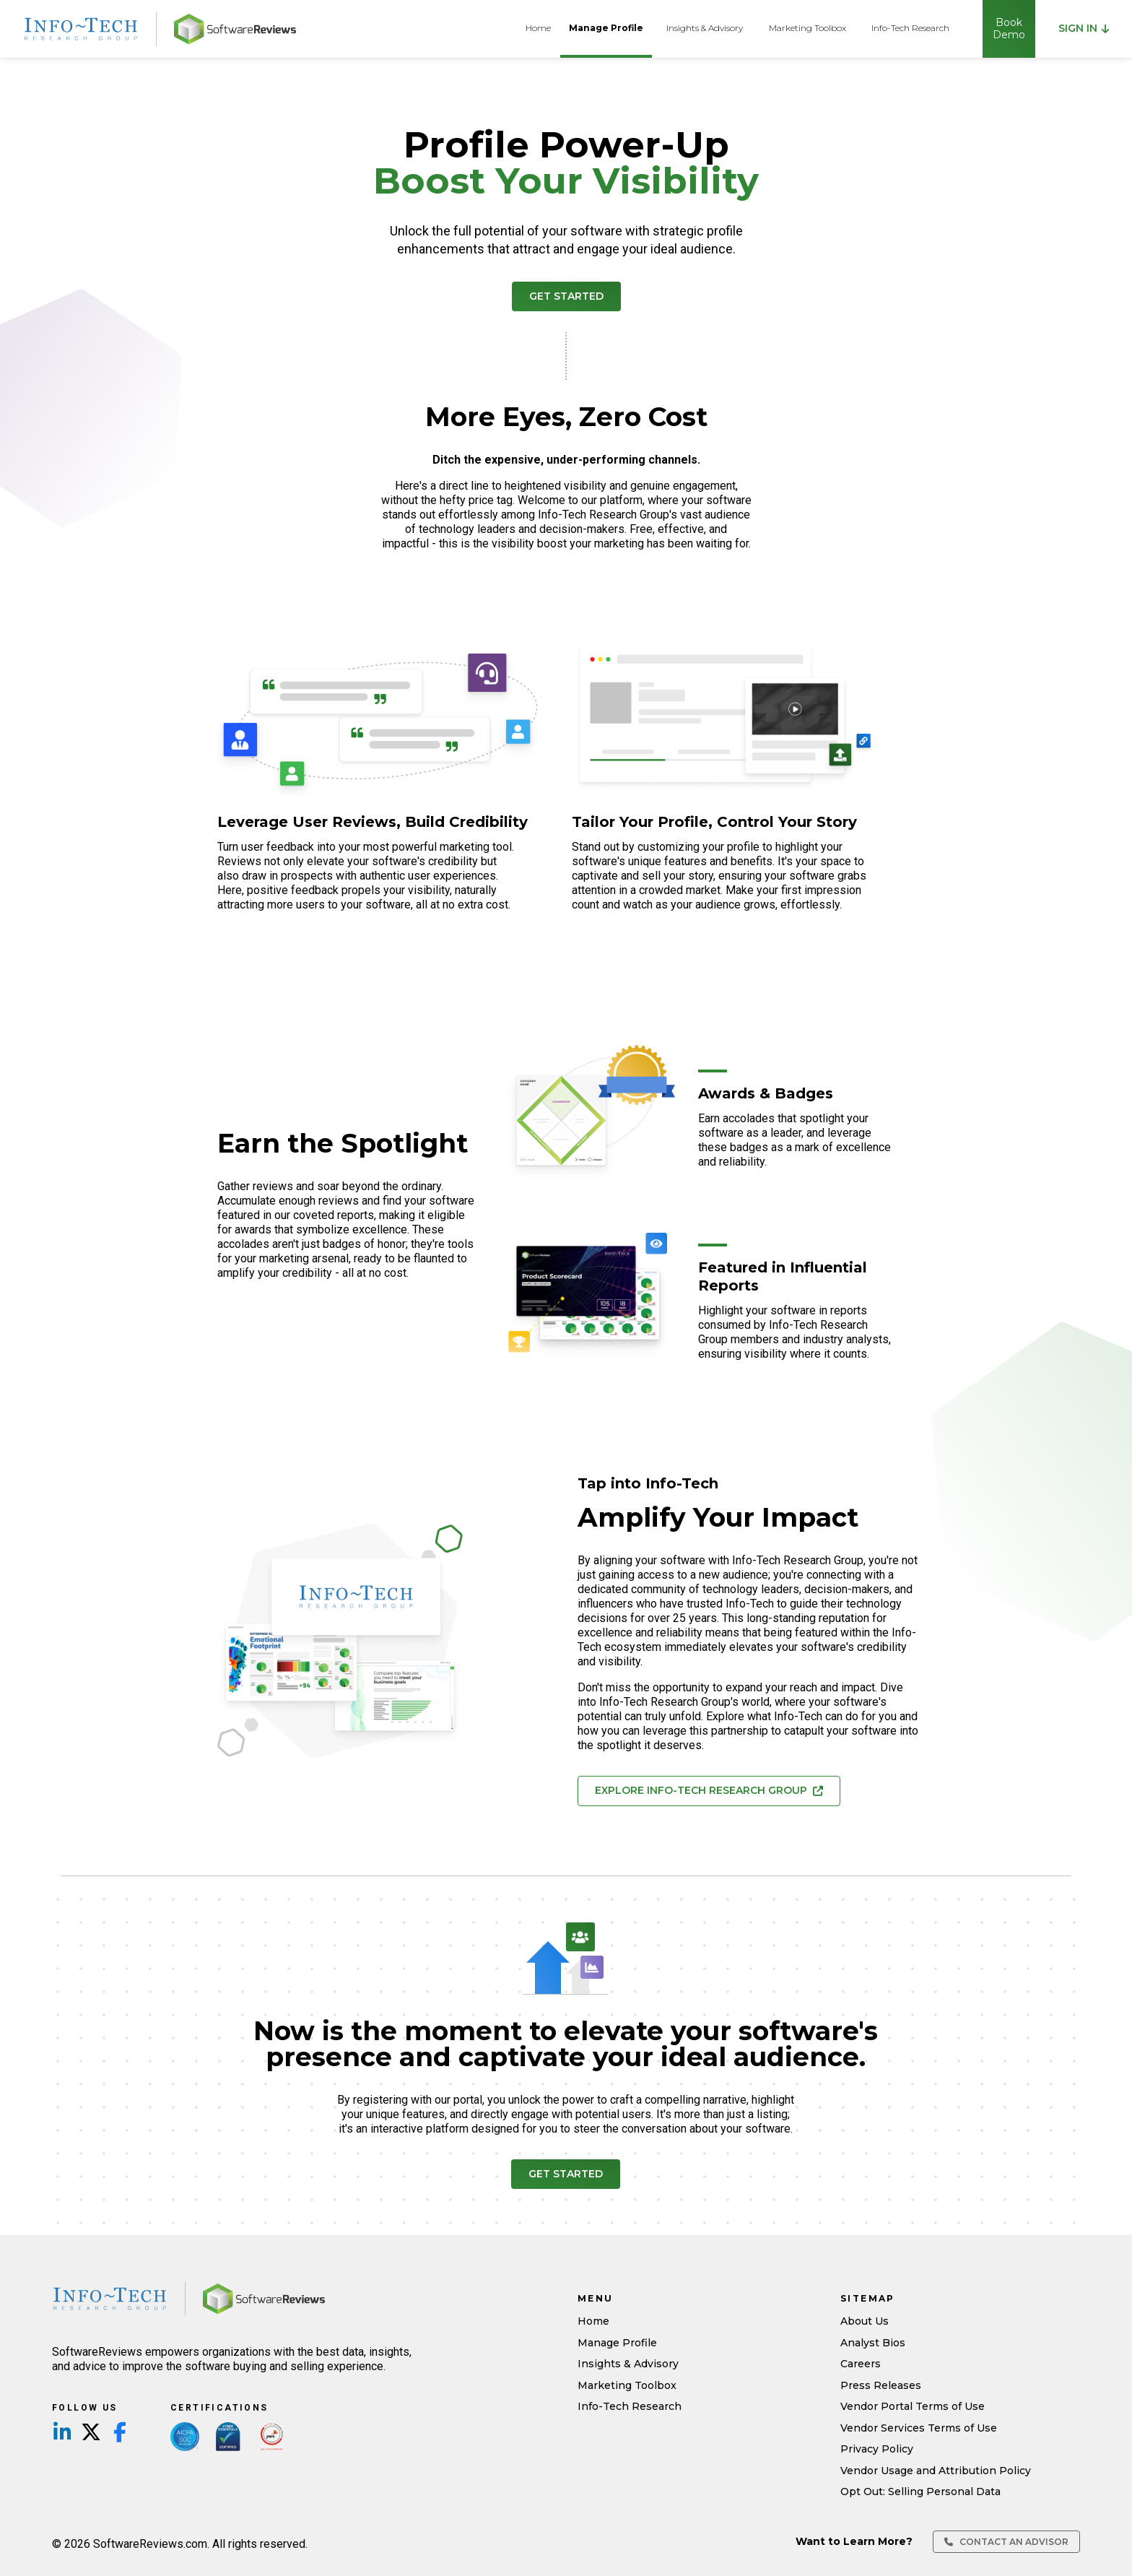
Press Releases (880, 2385)
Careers (860, 2363)
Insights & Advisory (704, 27)
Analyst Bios (872, 2342)
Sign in (1083, 28)
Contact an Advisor (1006, 2541)
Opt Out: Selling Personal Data (920, 2491)
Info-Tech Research (910, 27)
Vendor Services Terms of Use (918, 2427)
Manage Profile (606, 27)
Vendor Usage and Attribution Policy (935, 2470)
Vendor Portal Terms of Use (912, 2406)
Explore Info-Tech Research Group (709, 1790)
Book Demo (1009, 29)
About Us (864, 2321)
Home (538, 27)
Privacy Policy (876, 2448)
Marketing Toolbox (807, 27)
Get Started (566, 296)
